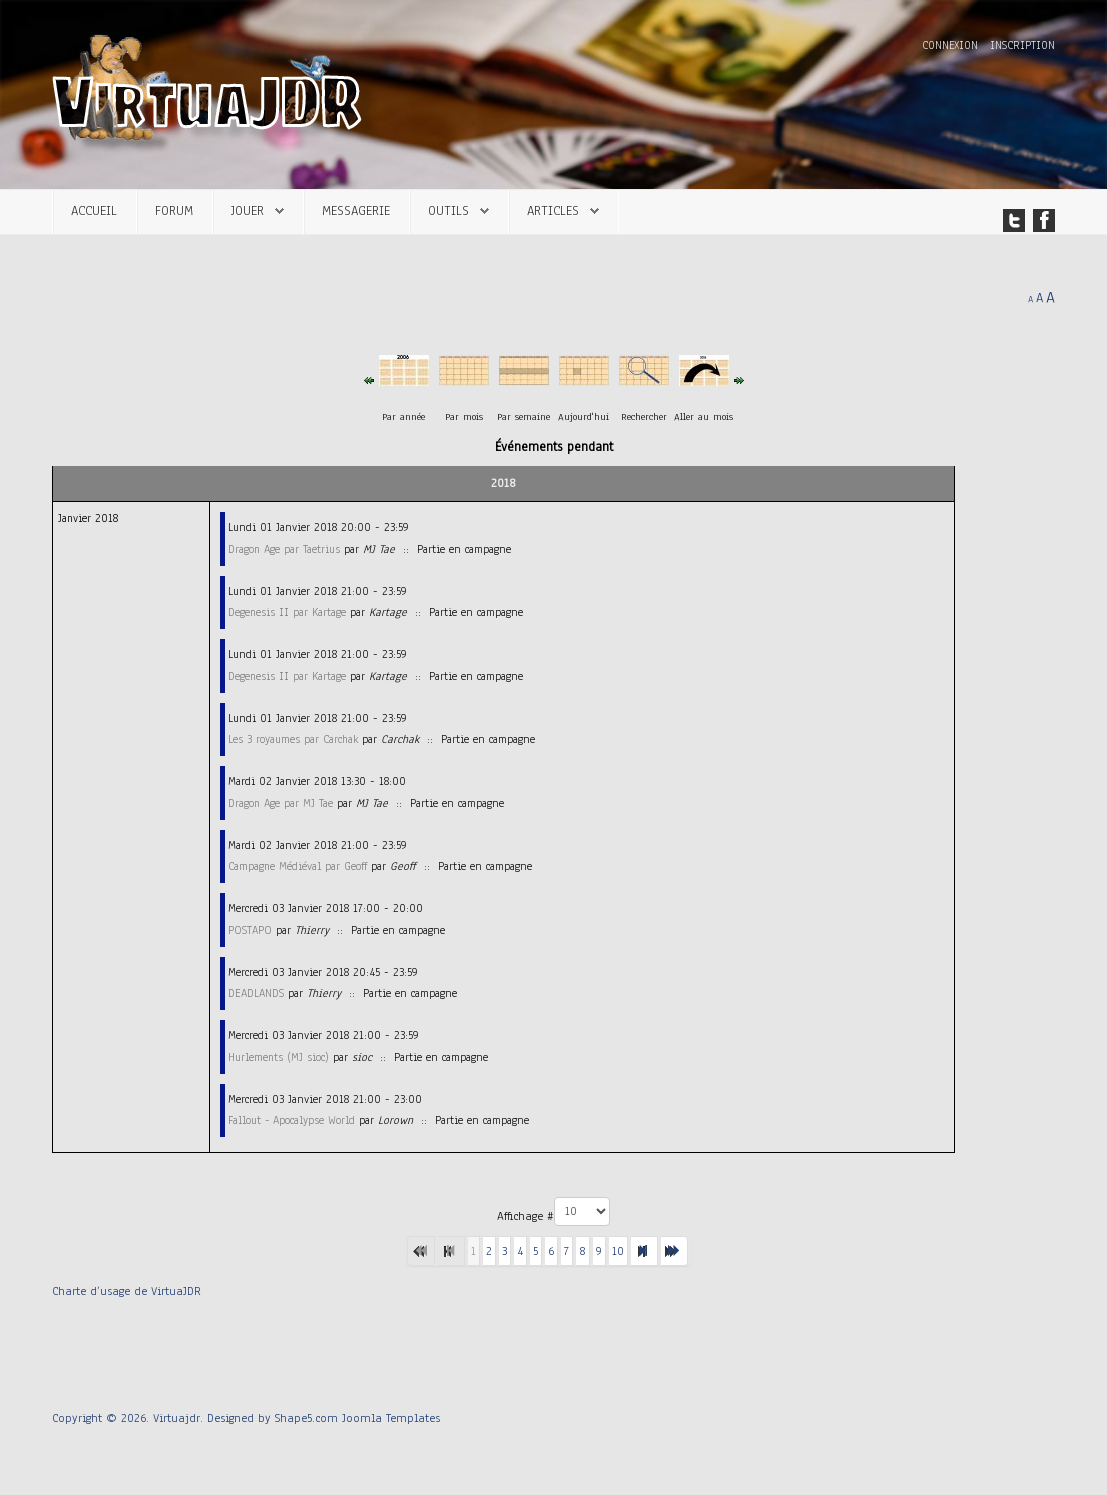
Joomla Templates (391, 1418)
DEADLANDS (256, 993)
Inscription (1022, 45)
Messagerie (356, 210)
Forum (174, 210)
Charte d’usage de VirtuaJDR (126, 1291)
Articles (553, 210)
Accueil (94, 210)
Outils (448, 210)
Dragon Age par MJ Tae (280, 803)
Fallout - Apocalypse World (291, 1120)
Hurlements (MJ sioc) (278, 1057)
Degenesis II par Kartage (287, 612)
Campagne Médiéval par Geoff (297, 866)
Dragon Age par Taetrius (284, 549)
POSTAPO (250, 930)
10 (618, 1251)
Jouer (247, 210)
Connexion (952, 45)
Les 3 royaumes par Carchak (293, 739)
